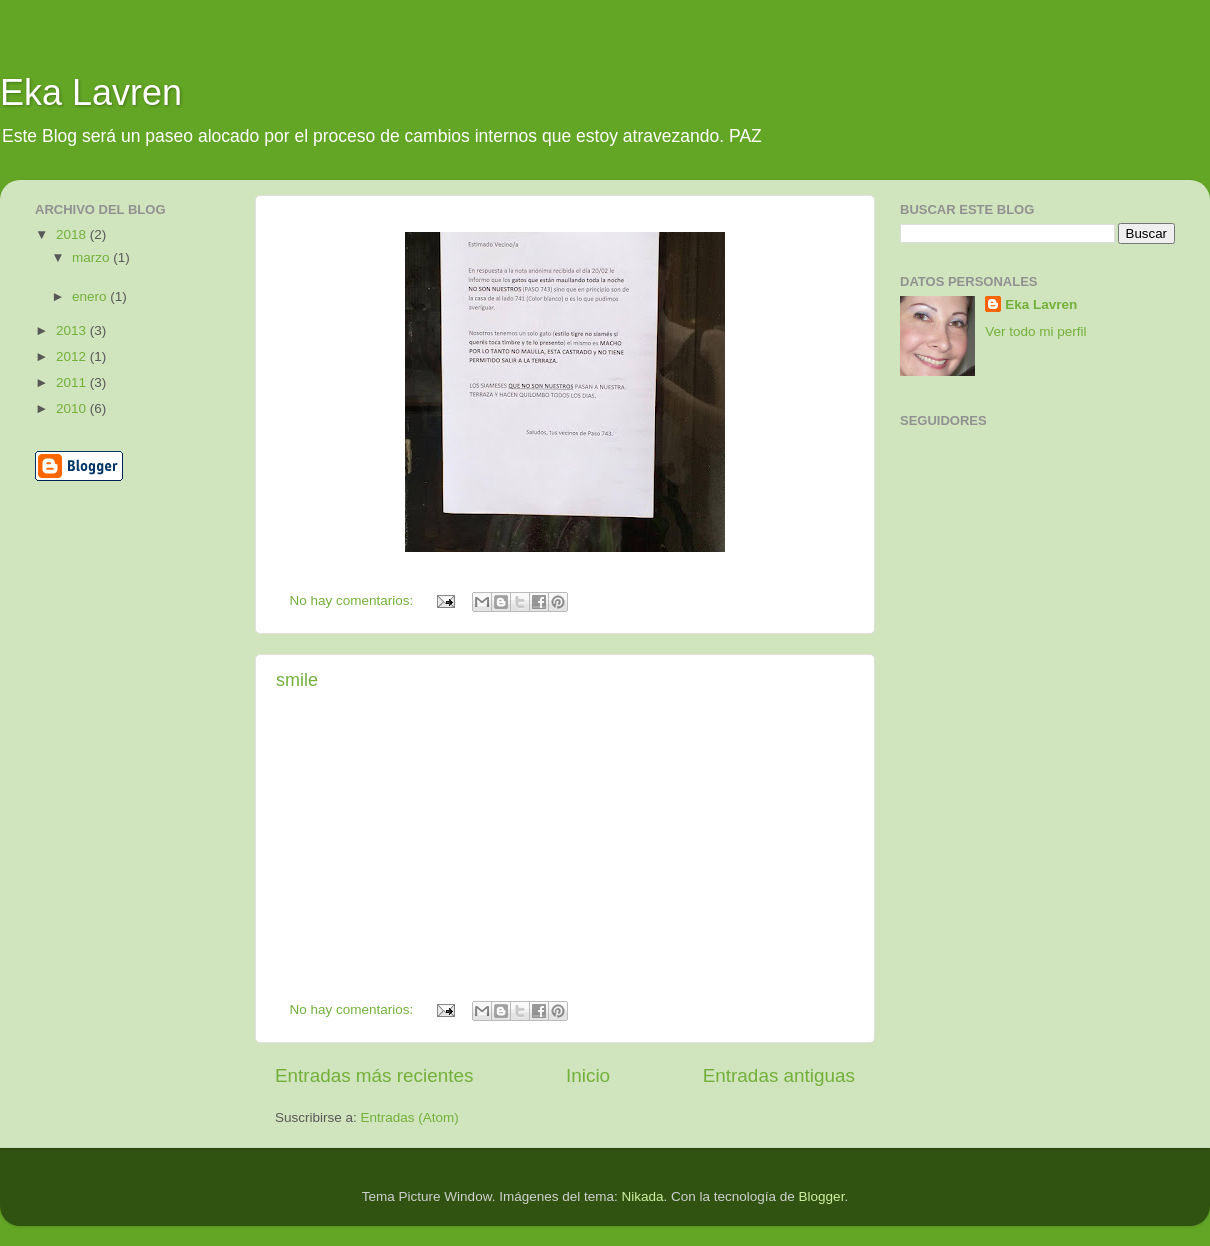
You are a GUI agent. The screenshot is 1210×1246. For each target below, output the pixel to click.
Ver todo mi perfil (1035, 331)
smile (297, 680)
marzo (92, 257)
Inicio (588, 1075)
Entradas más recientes (374, 1075)
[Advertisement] (97, 579)
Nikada (642, 1196)
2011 (73, 382)
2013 (73, 330)
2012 (73, 356)
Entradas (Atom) (410, 1117)
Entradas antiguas (779, 1075)
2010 (73, 408)
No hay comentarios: (354, 600)
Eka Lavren (91, 92)
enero (91, 296)
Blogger (822, 1196)
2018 (73, 234)
